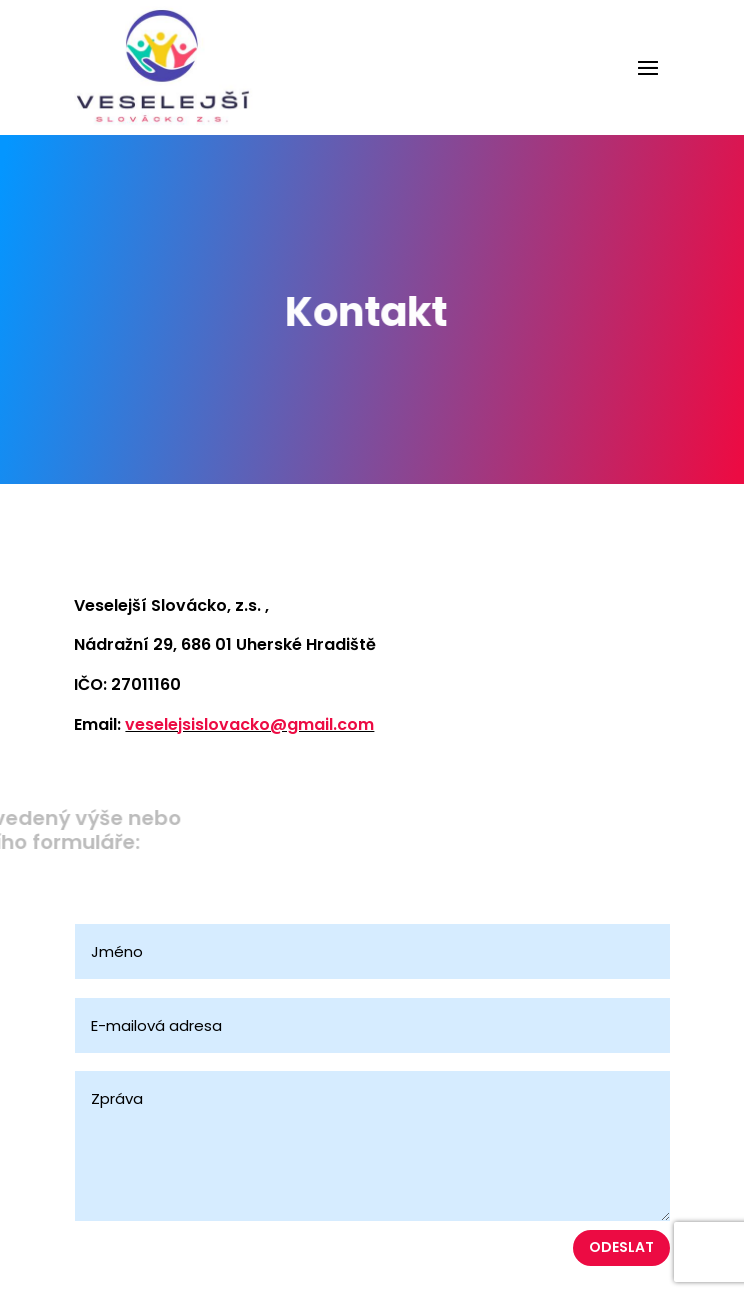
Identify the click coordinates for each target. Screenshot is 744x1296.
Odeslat (621, 1247)
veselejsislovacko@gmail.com (249, 724)
